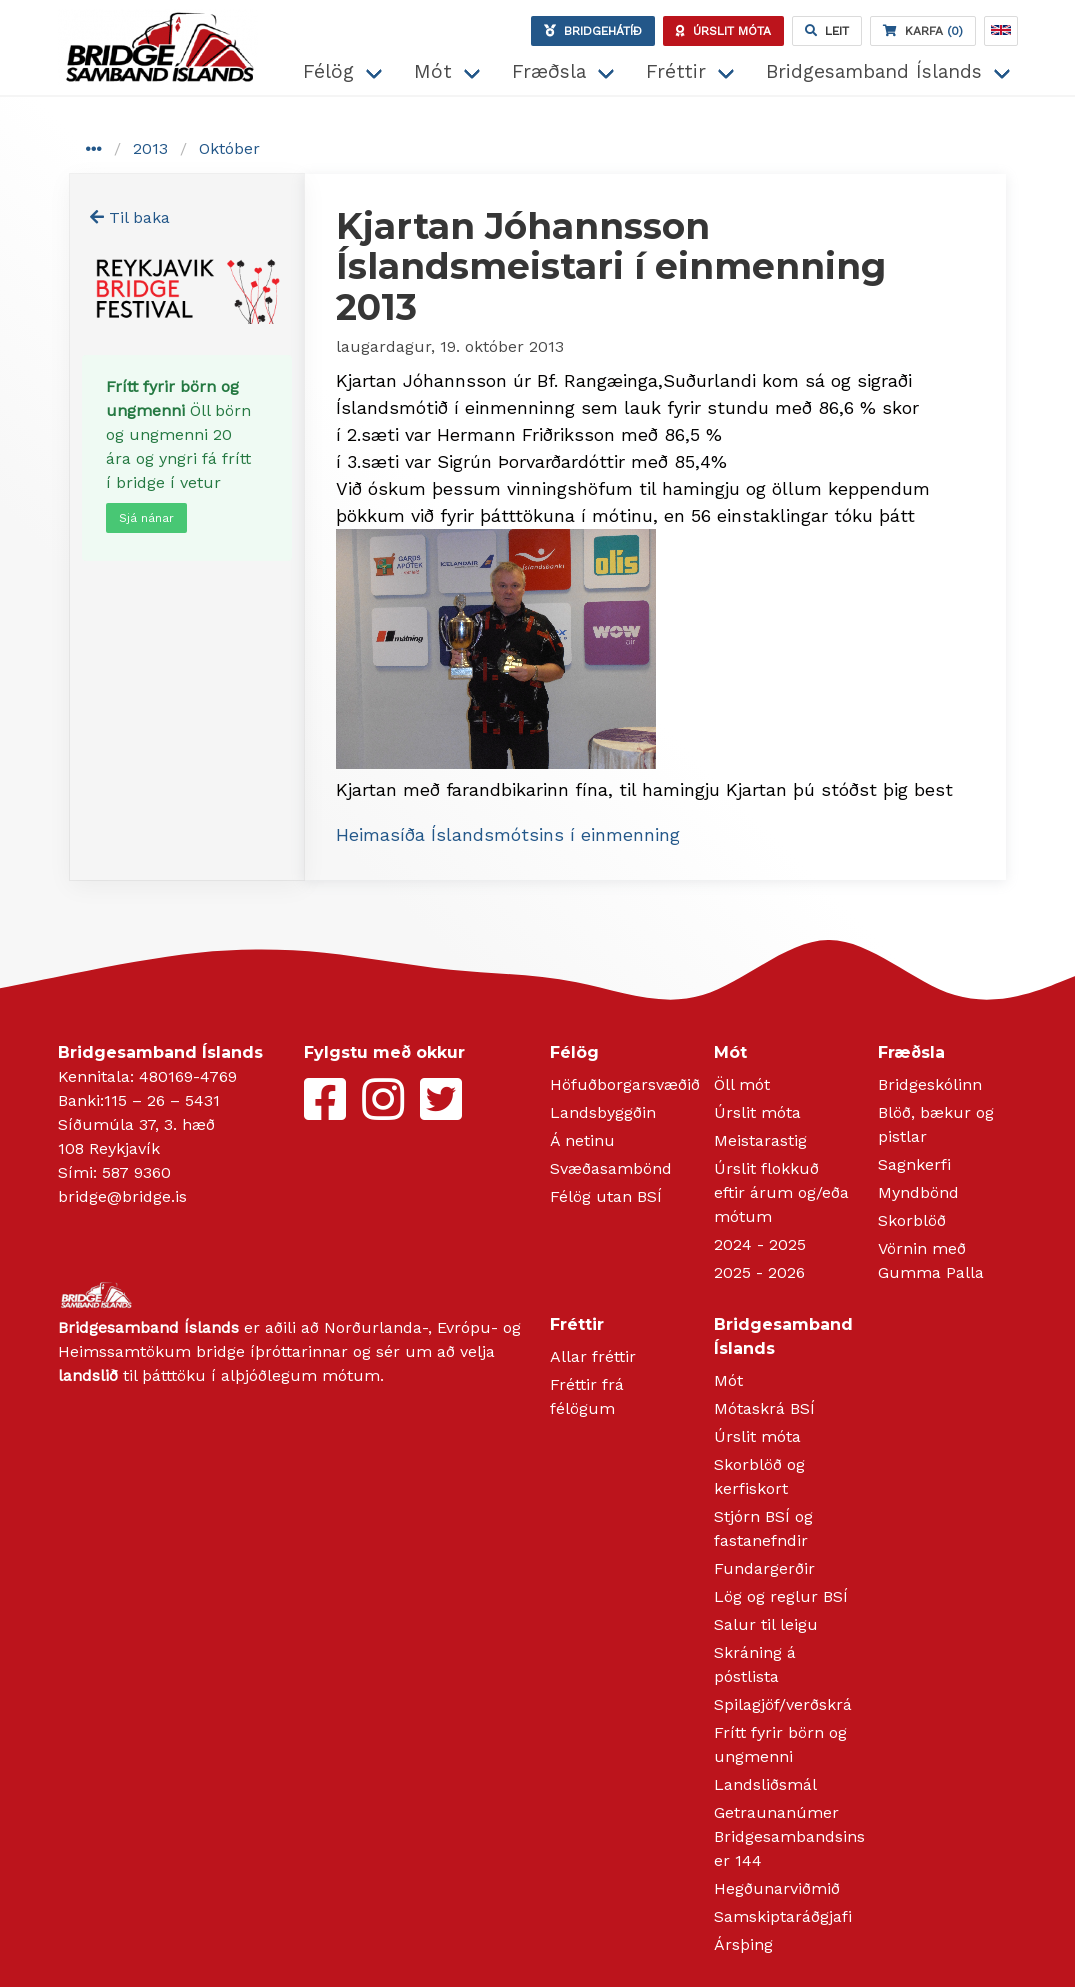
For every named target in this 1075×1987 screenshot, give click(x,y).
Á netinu (582, 1140)
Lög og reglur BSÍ (781, 1596)
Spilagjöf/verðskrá (783, 1704)
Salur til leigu (766, 1624)
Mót (433, 71)
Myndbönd (918, 1192)
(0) (923, 31)
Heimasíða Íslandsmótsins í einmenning (508, 834)
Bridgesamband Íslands (874, 71)
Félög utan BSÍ (606, 1196)
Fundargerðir (764, 1568)
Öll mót (742, 1084)
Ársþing (743, 1944)
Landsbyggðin (603, 1112)
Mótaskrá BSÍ (764, 1408)
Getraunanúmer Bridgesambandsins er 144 (789, 1836)
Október (229, 148)
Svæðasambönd (611, 1168)
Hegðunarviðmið (777, 1888)
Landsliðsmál (765, 1784)
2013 (150, 148)
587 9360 (136, 1172)
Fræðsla (549, 71)
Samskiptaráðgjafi (783, 1916)
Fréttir (676, 71)
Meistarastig (760, 1140)
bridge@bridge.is (122, 1196)
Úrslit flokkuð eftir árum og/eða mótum (781, 1192)
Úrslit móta (757, 1112)
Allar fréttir (593, 1356)
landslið (88, 1375)
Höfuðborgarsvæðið (625, 1084)
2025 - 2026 (759, 1272)
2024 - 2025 (760, 1244)
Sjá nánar (146, 518)
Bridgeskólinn (930, 1084)
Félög (328, 71)
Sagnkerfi (914, 1164)
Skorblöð (912, 1220)
